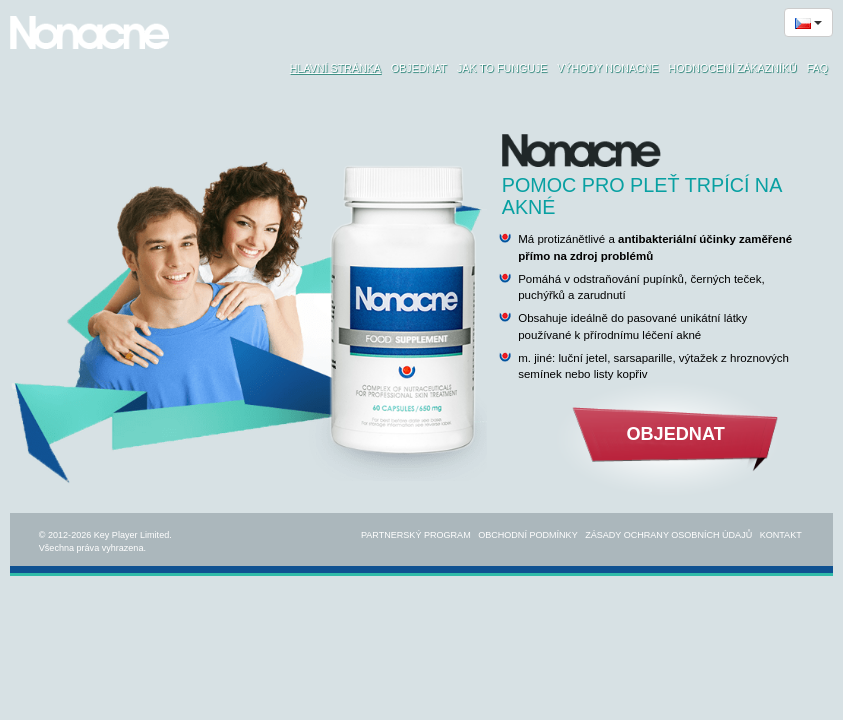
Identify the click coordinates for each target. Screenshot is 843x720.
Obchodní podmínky (528, 535)
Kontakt (781, 535)
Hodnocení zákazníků (733, 68)
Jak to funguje (502, 68)
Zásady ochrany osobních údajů (668, 535)
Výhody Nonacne (607, 68)
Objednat (419, 68)
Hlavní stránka (335, 68)
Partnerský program (416, 535)
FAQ (817, 68)
